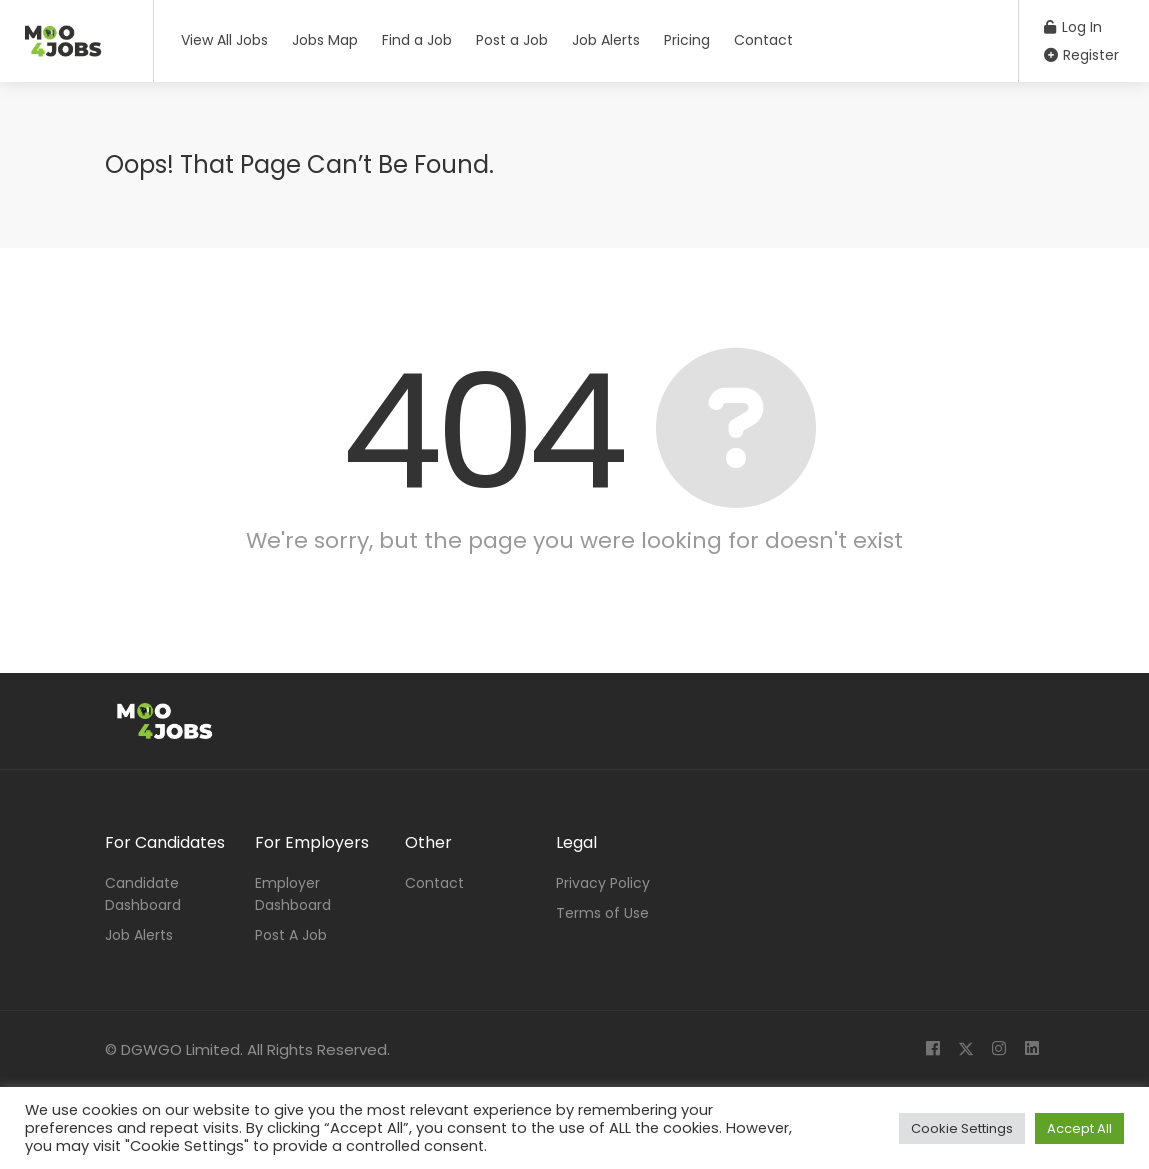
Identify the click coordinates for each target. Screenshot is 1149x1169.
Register (1081, 55)
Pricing (687, 40)
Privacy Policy (603, 883)
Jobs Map (325, 40)
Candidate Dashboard (143, 894)
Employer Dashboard (293, 894)
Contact (763, 40)
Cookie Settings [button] (962, 1128)
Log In (1073, 27)
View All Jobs (224, 40)
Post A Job (291, 935)
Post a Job (512, 40)
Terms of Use (602, 913)
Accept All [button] (1079, 1128)
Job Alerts (606, 40)
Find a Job (417, 40)
